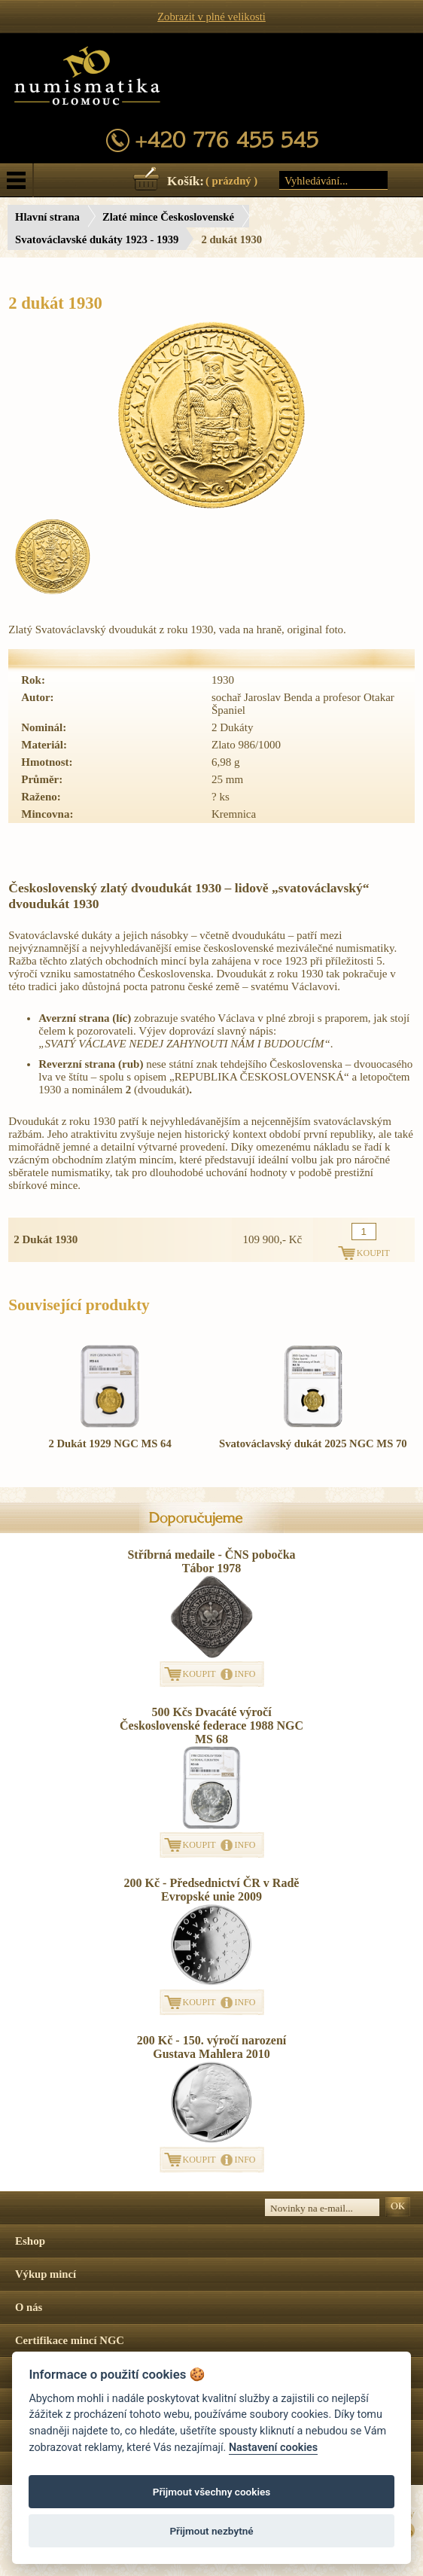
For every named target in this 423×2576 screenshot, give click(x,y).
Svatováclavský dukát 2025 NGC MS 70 (313, 1443)
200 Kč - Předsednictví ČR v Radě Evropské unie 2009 (212, 1889)
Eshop (30, 2241)
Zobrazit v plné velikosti (211, 17)
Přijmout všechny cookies (212, 2492)
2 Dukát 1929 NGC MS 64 (109, 1443)
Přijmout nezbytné (211, 2531)
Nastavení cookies (273, 2447)
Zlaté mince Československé (168, 217)
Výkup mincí (45, 2274)
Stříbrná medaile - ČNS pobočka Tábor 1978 (211, 1561)
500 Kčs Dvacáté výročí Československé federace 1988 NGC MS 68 (211, 1725)
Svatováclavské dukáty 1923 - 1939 (96, 239)
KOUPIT (199, 1674)
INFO (245, 1674)
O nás (28, 2307)
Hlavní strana (47, 217)
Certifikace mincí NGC (69, 2340)
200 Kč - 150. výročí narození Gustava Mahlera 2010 (212, 2047)
